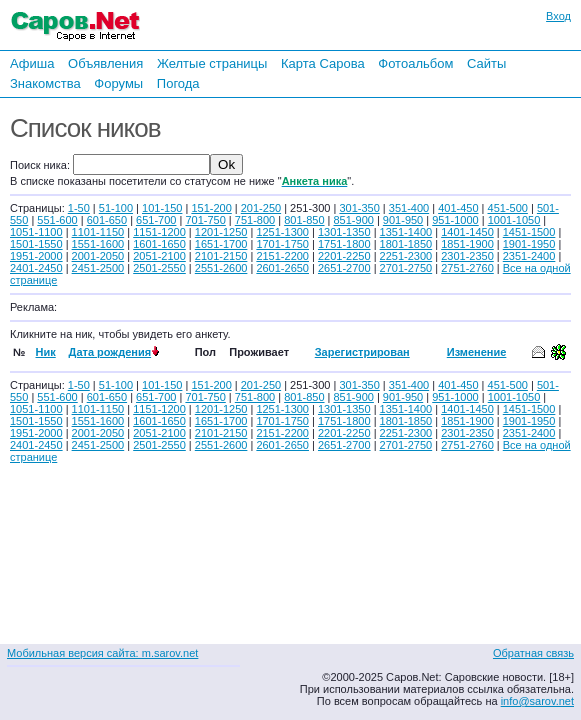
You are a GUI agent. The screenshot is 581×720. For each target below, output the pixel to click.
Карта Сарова (323, 63)
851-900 (354, 220)
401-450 (458, 208)
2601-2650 (282, 268)
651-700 (156, 220)
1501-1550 (36, 244)
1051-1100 (36, 232)
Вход (558, 16)
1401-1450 (467, 232)
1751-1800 (344, 244)
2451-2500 (98, 268)
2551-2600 (221, 268)
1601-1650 (159, 244)
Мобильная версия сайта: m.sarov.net (102, 653)
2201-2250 (344, 256)
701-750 (205, 220)
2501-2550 (159, 268)
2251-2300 (406, 256)
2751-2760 (467, 268)
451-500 (508, 208)
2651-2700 (344, 268)
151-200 (211, 208)
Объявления (105, 63)
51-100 (116, 208)
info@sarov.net (537, 701)
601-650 (107, 220)
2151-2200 (282, 256)
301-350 (359, 208)
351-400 (409, 208)
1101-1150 (98, 232)
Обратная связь (533, 653)
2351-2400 (529, 256)
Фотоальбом (415, 63)
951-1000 (455, 220)
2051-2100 (159, 256)
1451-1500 (529, 232)
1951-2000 (36, 256)
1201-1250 (221, 232)
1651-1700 (221, 244)
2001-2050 (98, 256)
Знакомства (45, 83)
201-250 (261, 208)
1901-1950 (529, 244)
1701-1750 (282, 244)
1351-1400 (406, 232)
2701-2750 (406, 268)
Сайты (486, 63)
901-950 (403, 220)
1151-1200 (159, 232)
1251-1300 (282, 232)
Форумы (118, 83)
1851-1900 (467, 244)
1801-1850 (406, 244)
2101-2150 (221, 256)
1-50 (79, 208)
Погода (178, 83)
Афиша (32, 63)
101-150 (162, 208)
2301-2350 (467, 256)
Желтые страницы (212, 63)
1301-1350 (344, 232)
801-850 (304, 220)
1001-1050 (514, 220)
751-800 (255, 220)
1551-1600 (98, 244)
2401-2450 (36, 268)
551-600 (57, 220)
